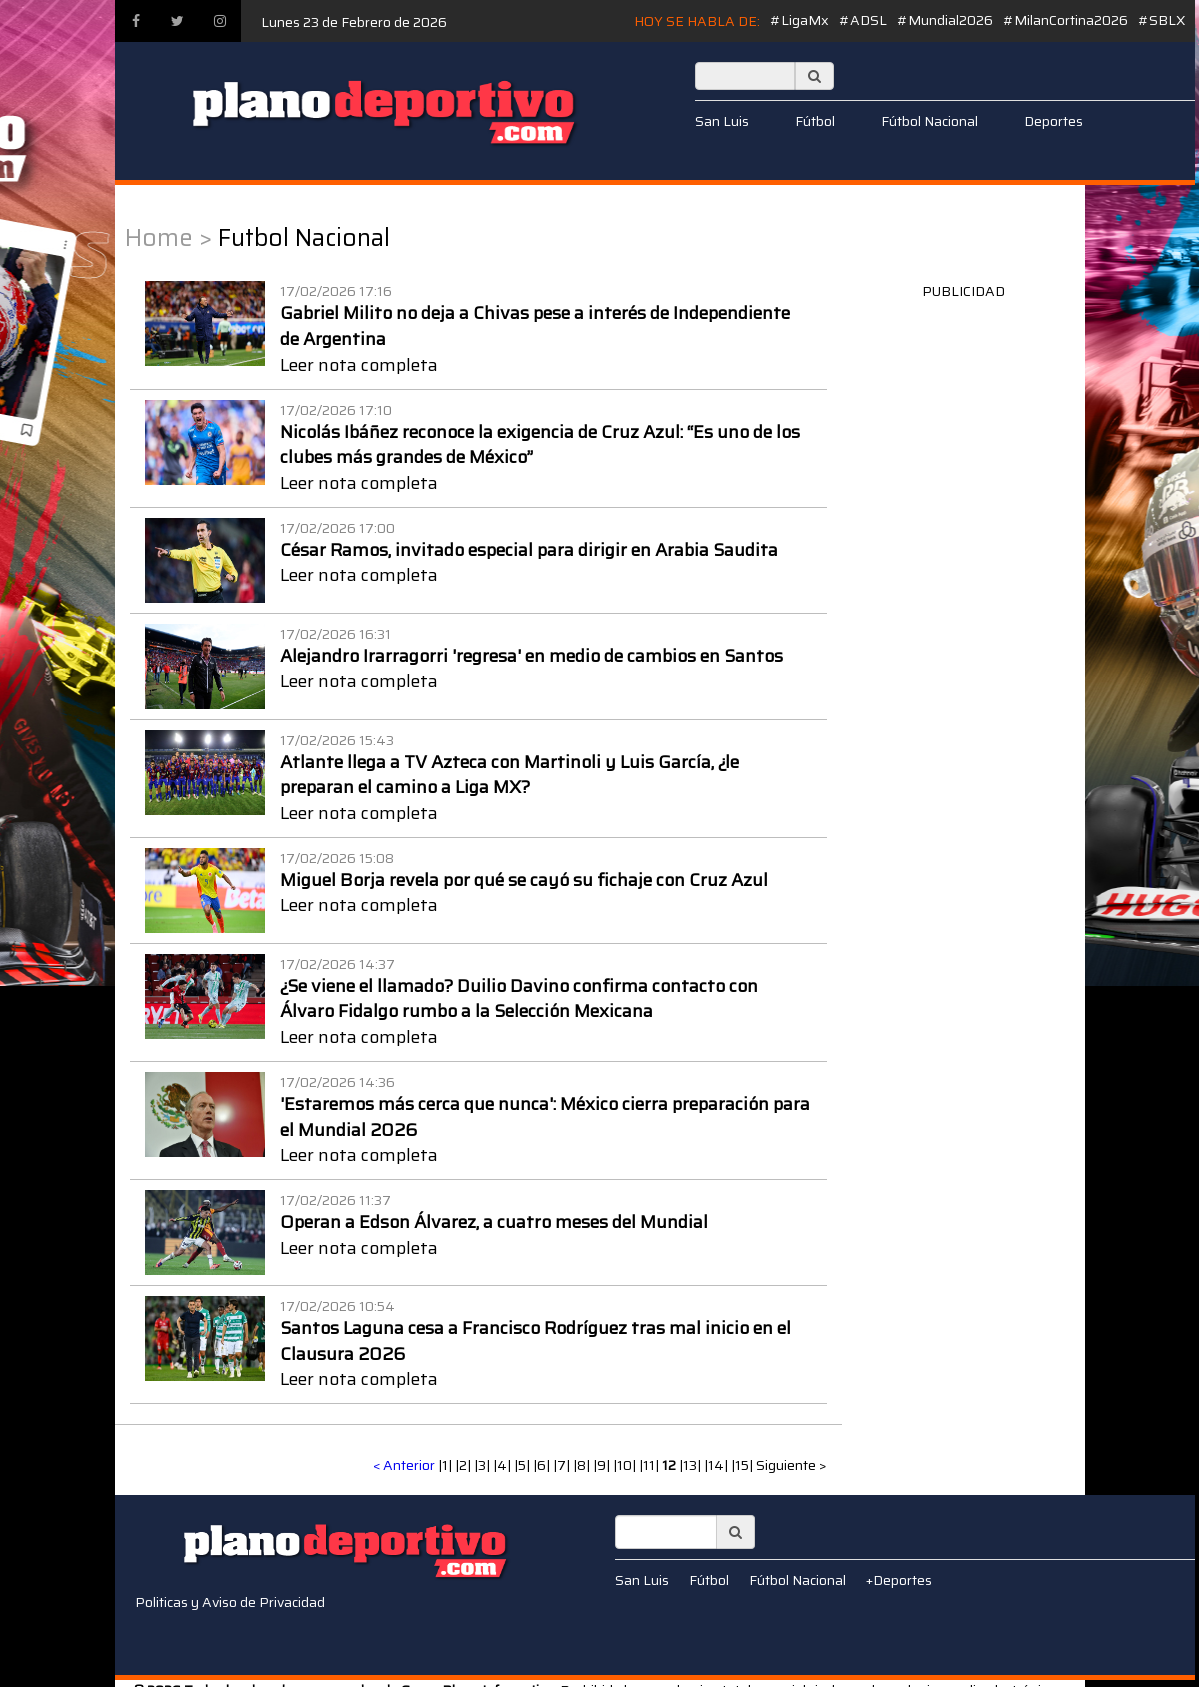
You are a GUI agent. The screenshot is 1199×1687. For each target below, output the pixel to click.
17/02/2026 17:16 (336, 291)
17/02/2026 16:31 (335, 634)
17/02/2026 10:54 (337, 1306)
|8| (583, 1465)
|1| (446, 1465)
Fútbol (815, 121)
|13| (691, 1465)
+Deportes (899, 1580)
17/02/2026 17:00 (337, 528)
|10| (626, 1465)
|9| (603, 1465)
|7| (563, 1465)
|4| (503, 1465)
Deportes (1053, 121)
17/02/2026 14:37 (337, 964)
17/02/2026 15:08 (337, 858)
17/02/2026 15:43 (337, 740)
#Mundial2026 (945, 20)
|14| (717, 1465)
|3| (483, 1465)
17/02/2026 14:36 (337, 1082)
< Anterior (404, 1465)
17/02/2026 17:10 (336, 410)
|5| (523, 1465)
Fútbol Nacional (929, 121)
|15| (743, 1465)
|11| (650, 1465)
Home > (168, 238)
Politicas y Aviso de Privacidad (230, 1602)
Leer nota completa (359, 365)
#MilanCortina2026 (1065, 20)
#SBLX (1161, 20)
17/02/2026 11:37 (335, 1200)
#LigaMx (799, 20)
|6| (543, 1465)
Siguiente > (791, 1465)
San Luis (722, 121)
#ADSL (863, 20)
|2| (464, 1465)
